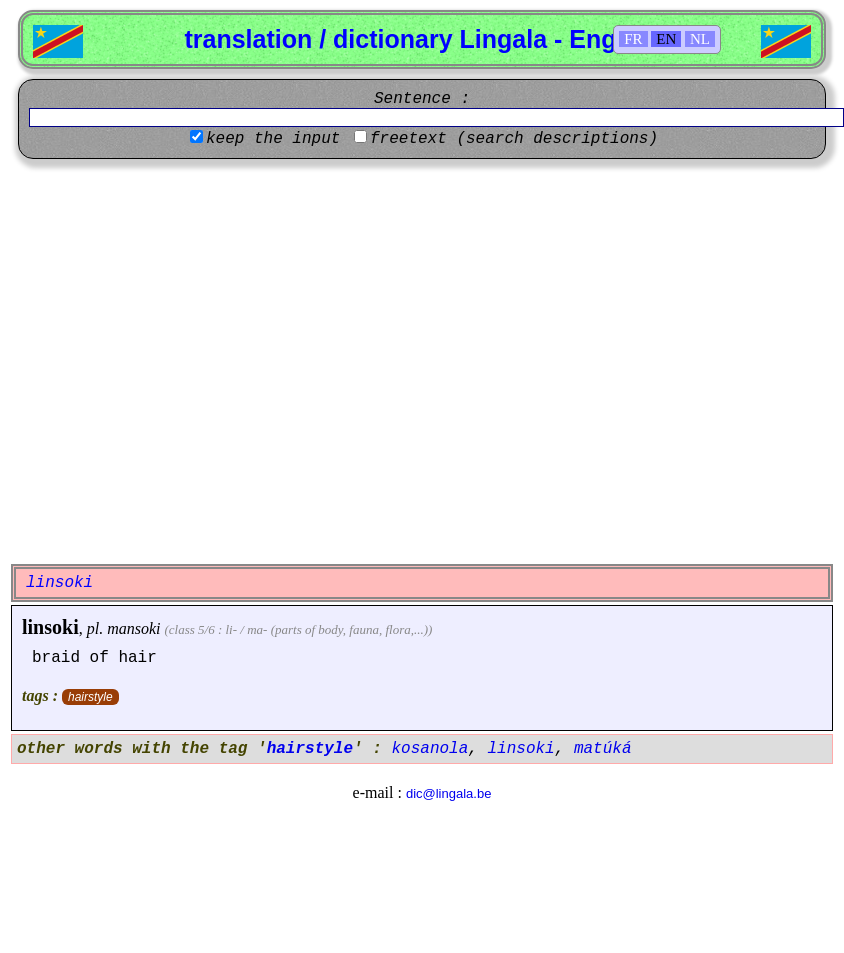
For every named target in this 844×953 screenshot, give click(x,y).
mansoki (133, 628)
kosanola (429, 749)
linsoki (50, 627)
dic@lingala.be (448, 793)
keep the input (273, 139)
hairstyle (90, 697)
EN (666, 39)
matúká (603, 749)
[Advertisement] (187, 361)
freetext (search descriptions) (514, 139)
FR (633, 39)
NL (700, 39)
